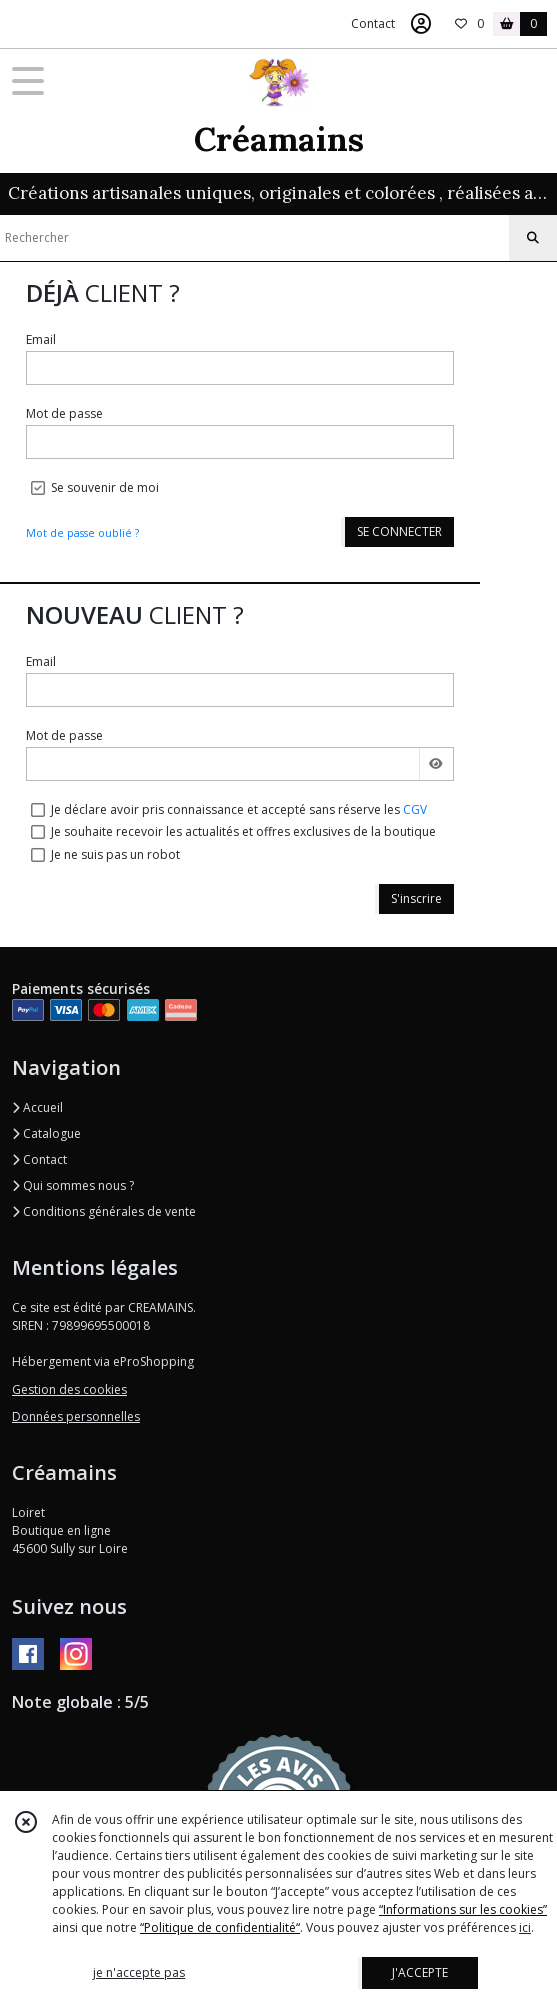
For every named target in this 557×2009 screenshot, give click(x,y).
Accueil (37, 1107)
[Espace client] (421, 24)
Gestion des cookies (69, 1389)
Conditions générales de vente (104, 1211)
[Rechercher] (533, 238)
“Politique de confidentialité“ (220, 1927)
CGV (415, 809)
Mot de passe (64, 413)
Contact (373, 23)
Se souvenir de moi (105, 487)
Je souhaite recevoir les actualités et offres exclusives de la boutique (243, 831)
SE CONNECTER (399, 531)
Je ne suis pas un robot (115, 854)
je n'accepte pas (139, 1972)
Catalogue (46, 1133)
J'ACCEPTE (420, 1972)
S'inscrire (416, 898)
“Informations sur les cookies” (463, 1909)
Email (41, 339)
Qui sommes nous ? (73, 1185)
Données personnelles (76, 1416)
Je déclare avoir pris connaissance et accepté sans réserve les (239, 809)
